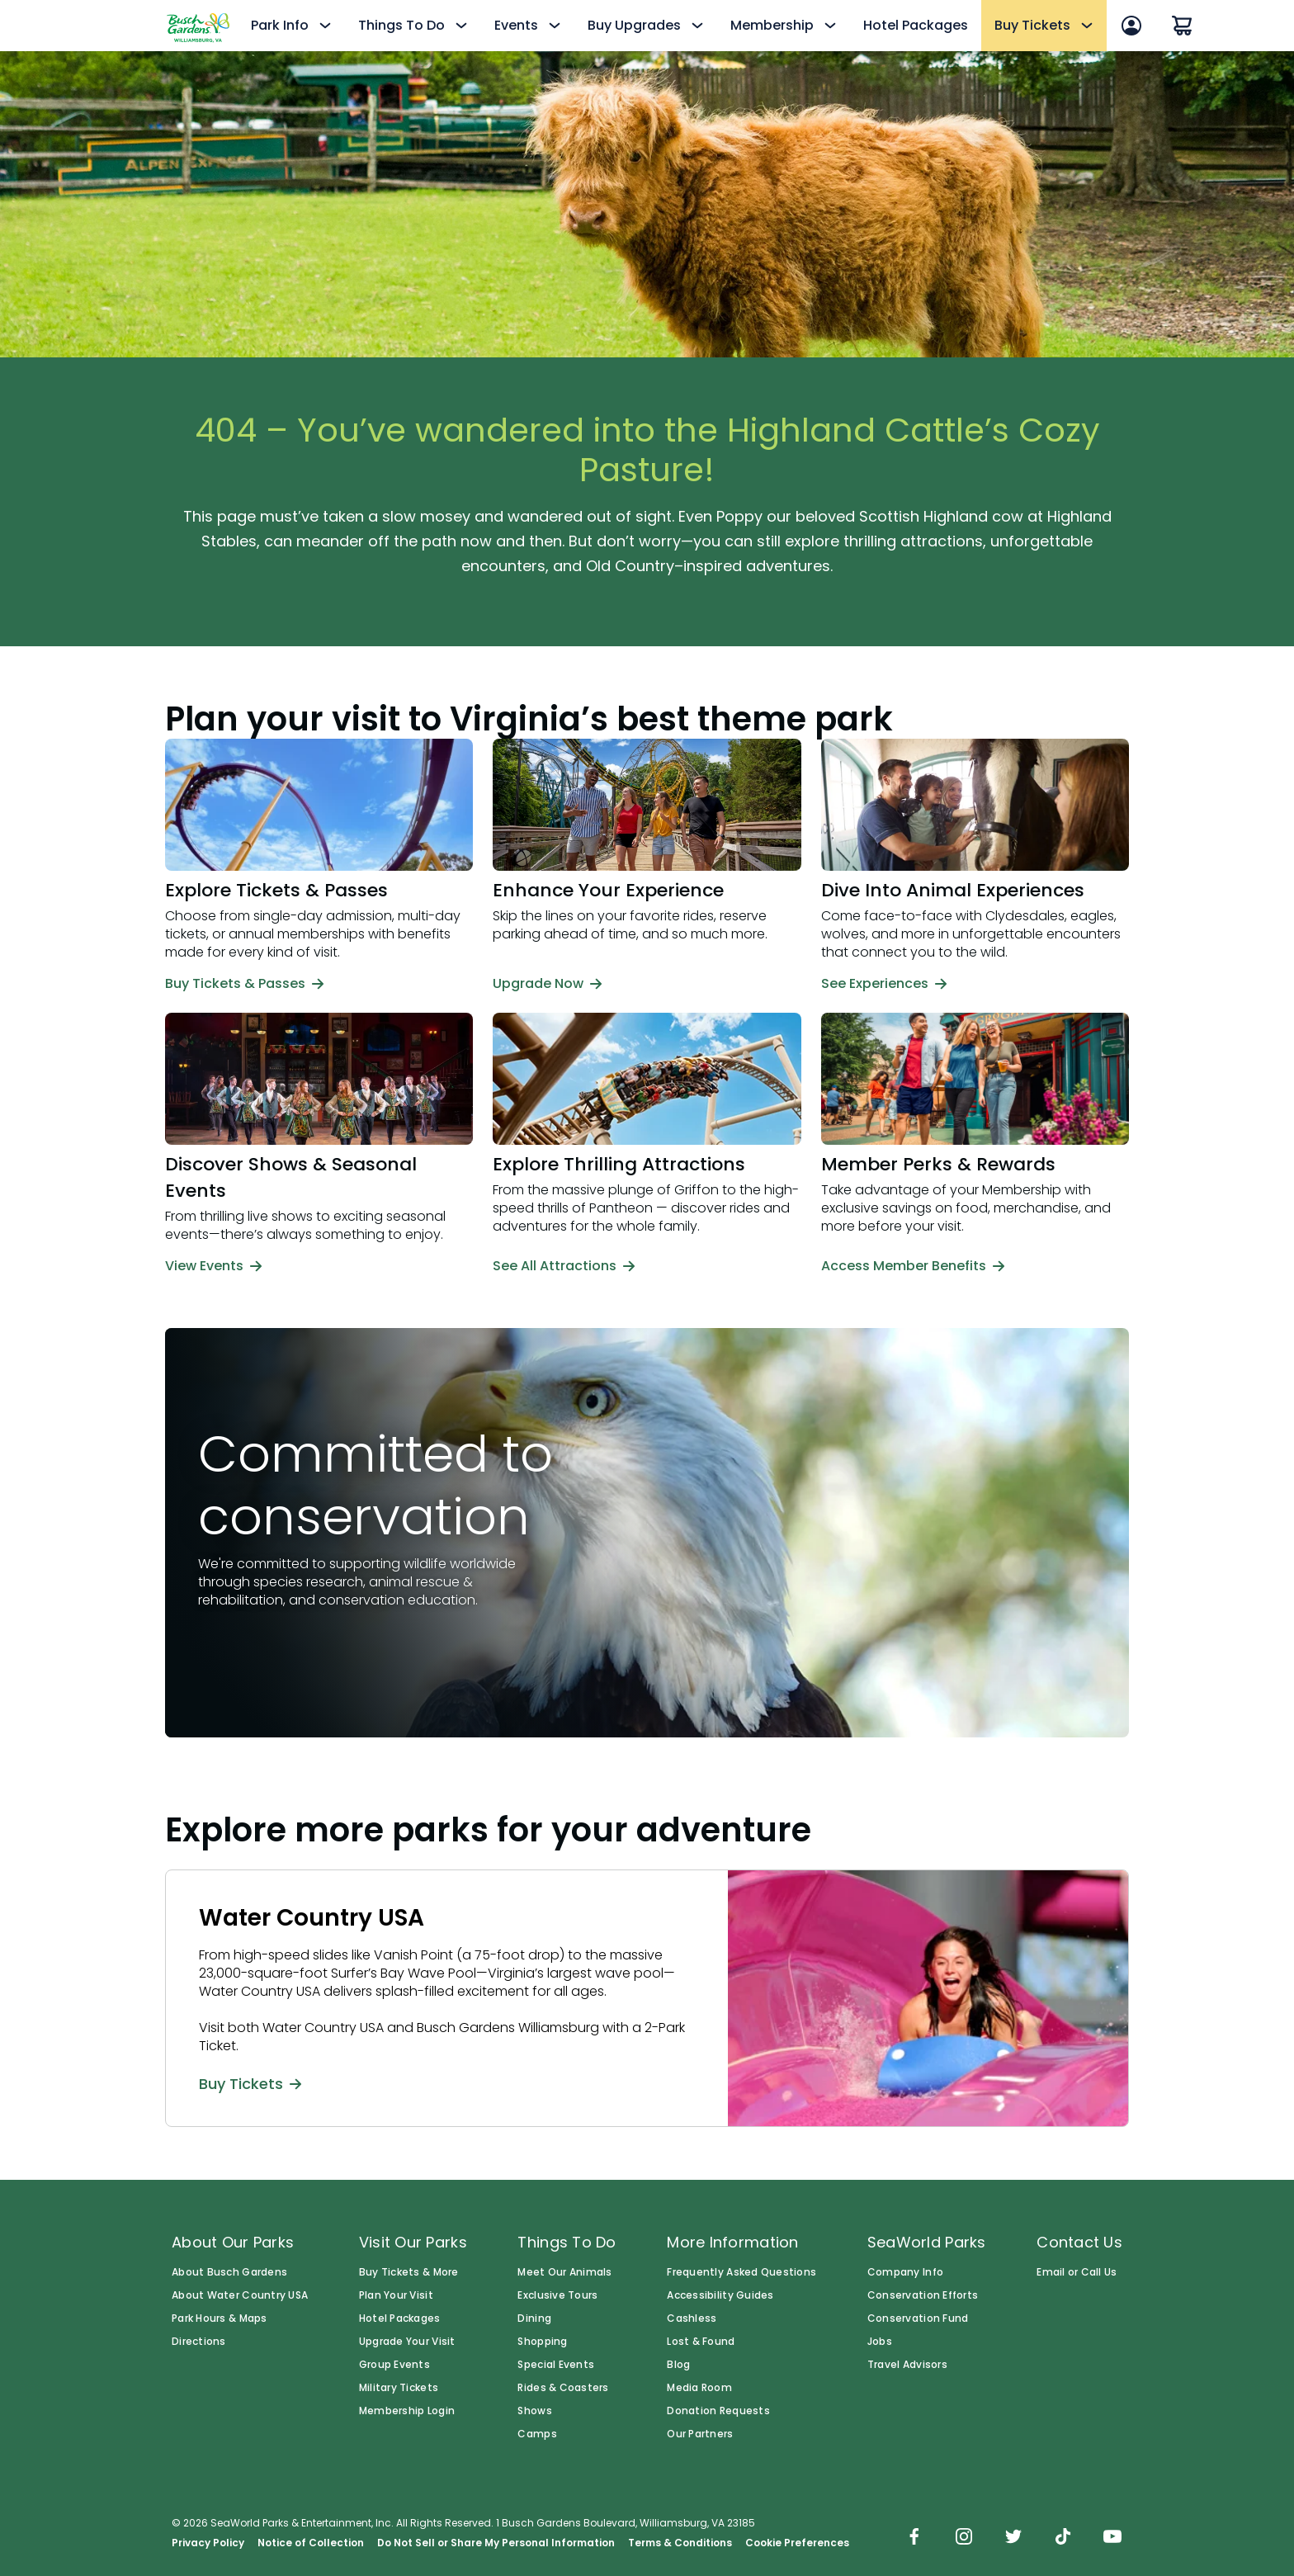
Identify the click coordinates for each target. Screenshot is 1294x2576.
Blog (678, 2364)
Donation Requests (718, 2411)
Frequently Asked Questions (741, 2272)
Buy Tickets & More (409, 2272)
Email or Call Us (1077, 2272)
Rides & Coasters (562, 2387)
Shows (534, 2411)
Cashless (691, 2318)
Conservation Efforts (922, 2295)
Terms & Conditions (680, 2543)
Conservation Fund (918, 2318)
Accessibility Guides (720, 2295)
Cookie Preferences (797, 2543)
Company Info (905, 2272)
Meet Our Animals (564, 2272)
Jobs (879, 2341)
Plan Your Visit (396, 2295)
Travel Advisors (907, 2364)
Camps (536, 2434)
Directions (199, 2341)
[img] (914, 2538)
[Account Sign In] (1131, 25)
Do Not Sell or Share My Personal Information (496, 2543)
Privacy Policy (208, 2543)
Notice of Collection (310, 2543)
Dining (534, 2318)
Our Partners (700, 2434)
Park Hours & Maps (219, 2318)
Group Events (394, 2364)
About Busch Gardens (229, 2272)
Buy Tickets (250, 2083)
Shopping (542, 2341)
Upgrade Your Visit (407, 2341)
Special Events (555, 2364)
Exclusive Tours (557, 2295)
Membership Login (407, 2411)
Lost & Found (700, 2341)
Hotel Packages (915, 25)
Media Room (699, 2387)
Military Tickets (398, 2387)
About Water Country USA (240, 2295)
